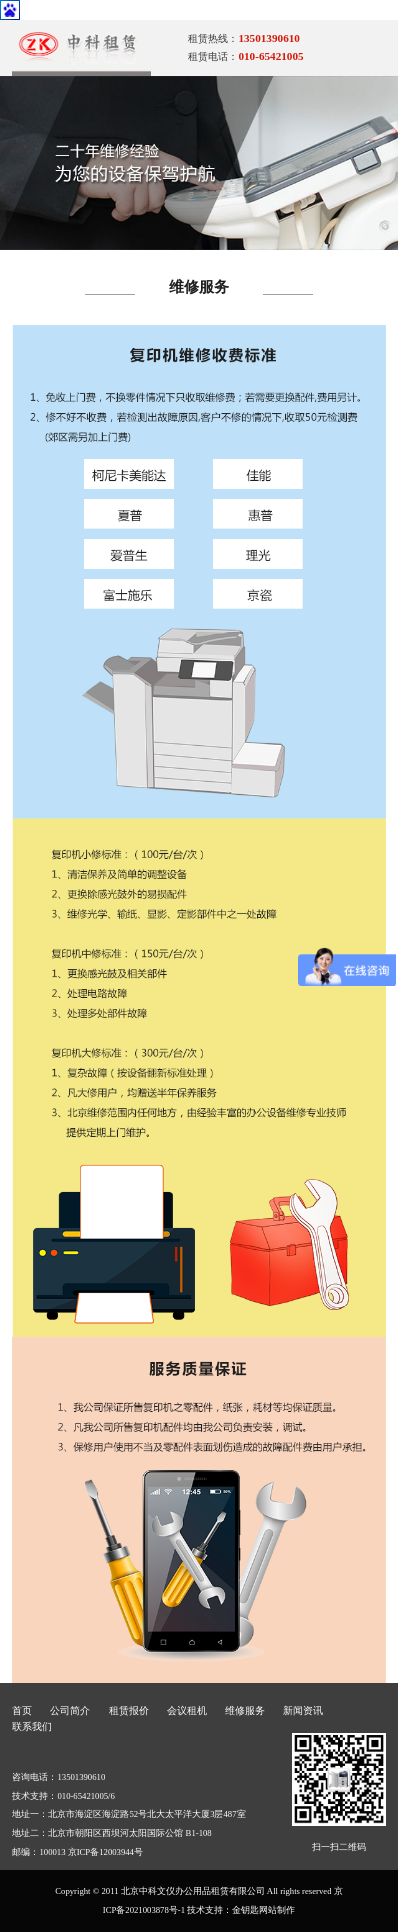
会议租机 (187, 1710)
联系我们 (32, 1726)
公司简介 (70, 1710)
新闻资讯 (303, 1710)
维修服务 (245, 1710)
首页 (22, 1710)
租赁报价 (129, 1710)
